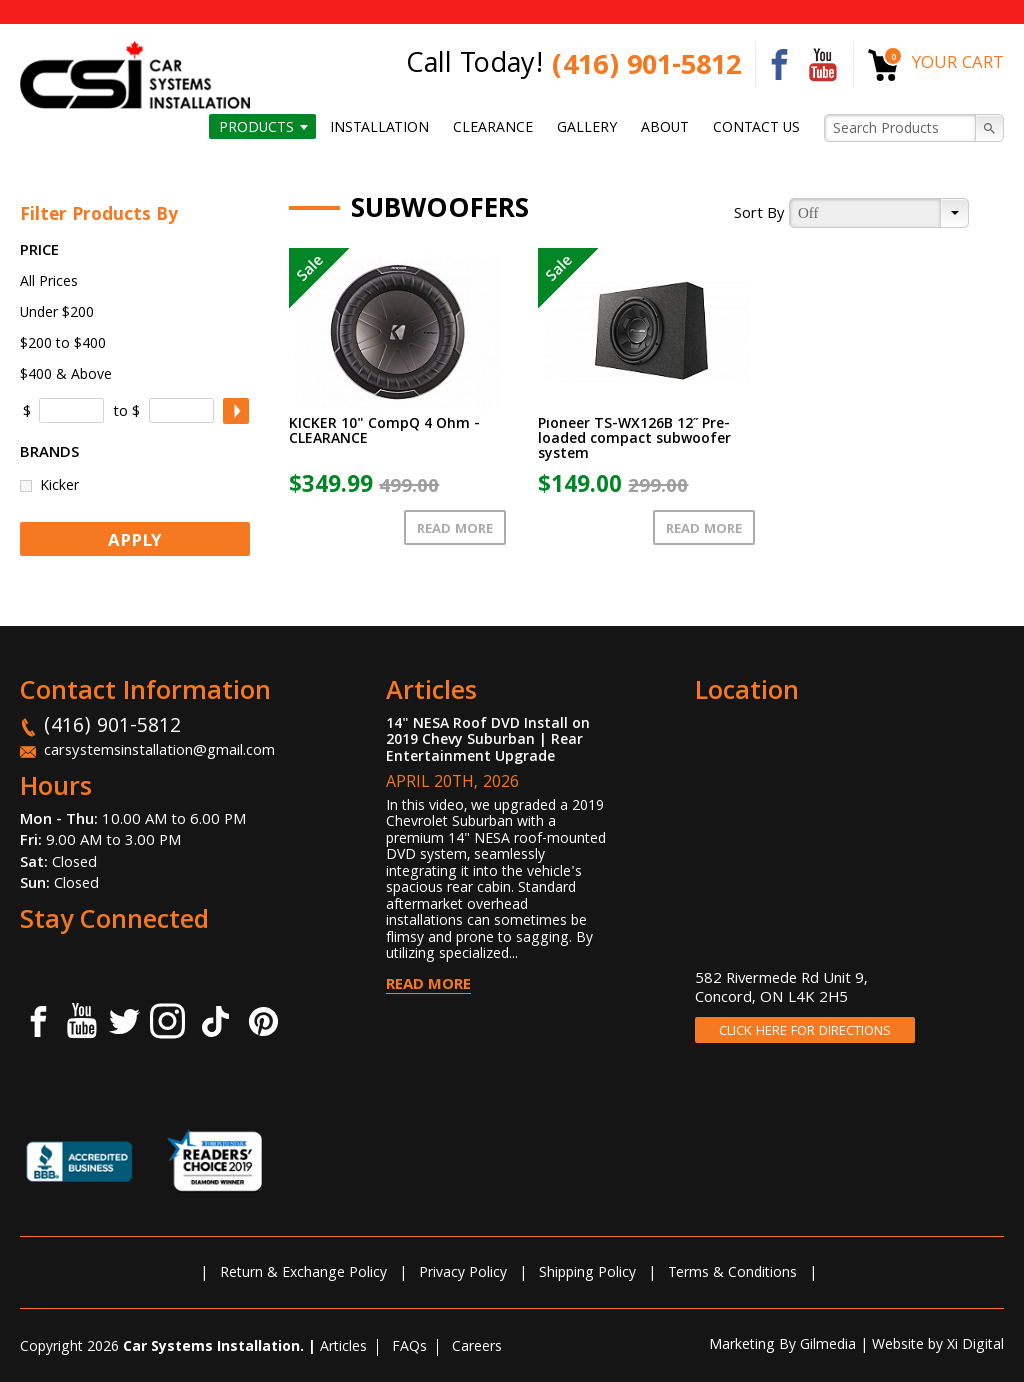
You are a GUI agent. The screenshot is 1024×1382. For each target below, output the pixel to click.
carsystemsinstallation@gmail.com (159, 752)
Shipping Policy (587, 1274)
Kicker (59, 485)
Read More (455, 530)
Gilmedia (828, 1346)
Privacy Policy (463, 1274)
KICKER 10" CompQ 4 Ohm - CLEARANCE (384, 432)
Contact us (756, 128)
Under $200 (57, 314)
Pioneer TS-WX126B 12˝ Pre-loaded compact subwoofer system (634, 440)
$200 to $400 (63, 345)
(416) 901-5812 (646, 68)
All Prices (49, 283)
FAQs (409, 1348)
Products (256, 128)
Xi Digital (975, 1346)
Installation (379, 128)
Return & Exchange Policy (303, 1274)
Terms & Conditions (732, 1274)
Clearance (493, 128)
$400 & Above (66, 376)
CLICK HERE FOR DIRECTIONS (805, 1032)
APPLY (135, 542)
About (665, 128)
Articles (343, 1348)
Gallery (587, 128)
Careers (477, 1348)
